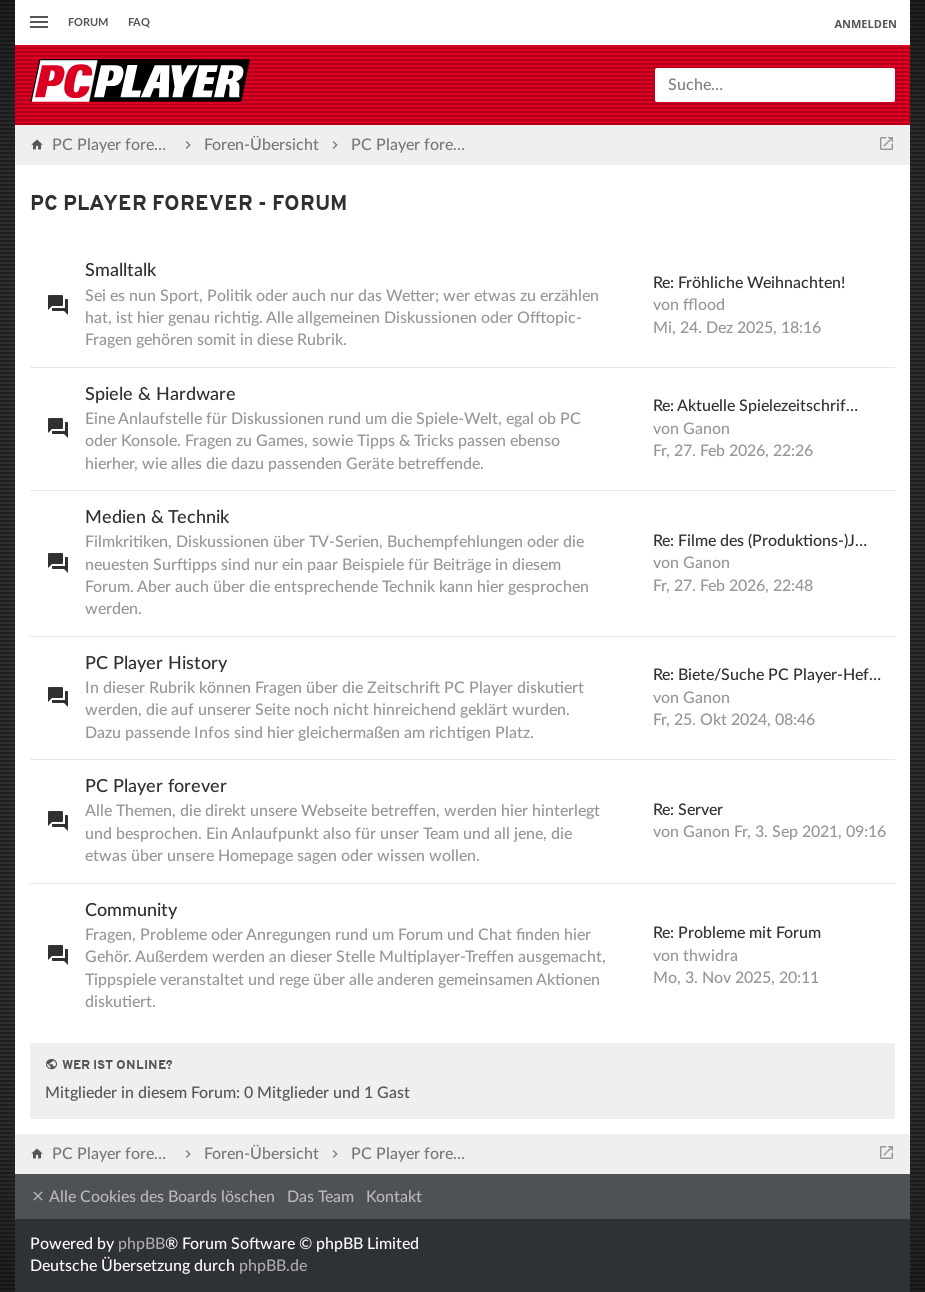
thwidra (710, 956)
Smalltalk (120, 271)
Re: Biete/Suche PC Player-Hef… (767, 675)
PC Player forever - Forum (188, 204)
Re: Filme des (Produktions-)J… (760, 541)
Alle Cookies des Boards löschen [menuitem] (152, 1196)
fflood (704, 305)
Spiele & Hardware (160, 395)
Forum (88, 22)
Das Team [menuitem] (320, 1197)
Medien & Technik (157, 518)
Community (131, 911)
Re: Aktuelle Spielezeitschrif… (755, 406)
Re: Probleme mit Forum (737, 933)
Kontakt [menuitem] (394, 1197)
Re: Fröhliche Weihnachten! (749, 283)
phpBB (141, 1244)
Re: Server (688, 810)
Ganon (706, 429)
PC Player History (156, 664)
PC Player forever (156, 787)
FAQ (139, 22)
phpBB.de (273, 1266)
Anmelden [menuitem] (865, 23)
